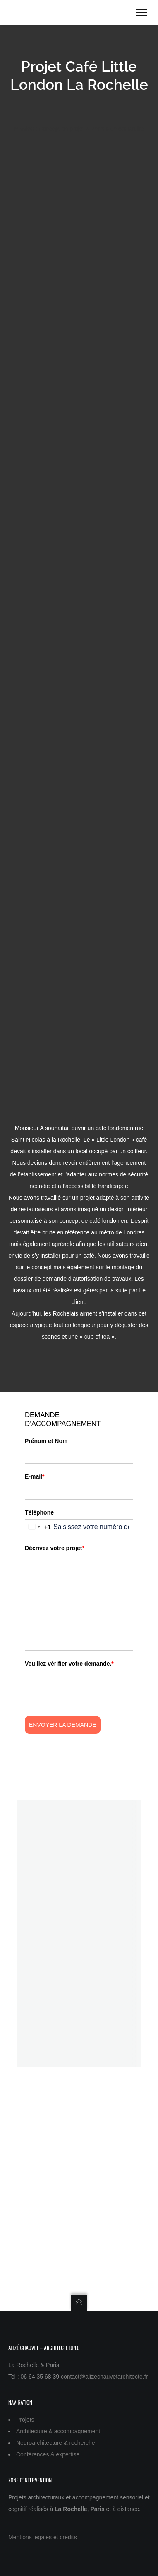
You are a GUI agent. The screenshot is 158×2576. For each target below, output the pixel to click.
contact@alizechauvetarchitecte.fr (104, 2376)
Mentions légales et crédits (42, 2537)
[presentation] (88, 1686)
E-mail (34, 1476)
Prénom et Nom (46, 1441)
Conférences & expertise (47, 2454)
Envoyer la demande (62, 1724)
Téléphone (39, 1512)
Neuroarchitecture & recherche (55, 2442)
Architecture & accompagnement (58, 2431)
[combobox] (38, 1527)
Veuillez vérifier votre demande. (69, 1663)
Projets (25, 2419)
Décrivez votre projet (54, 1548)
